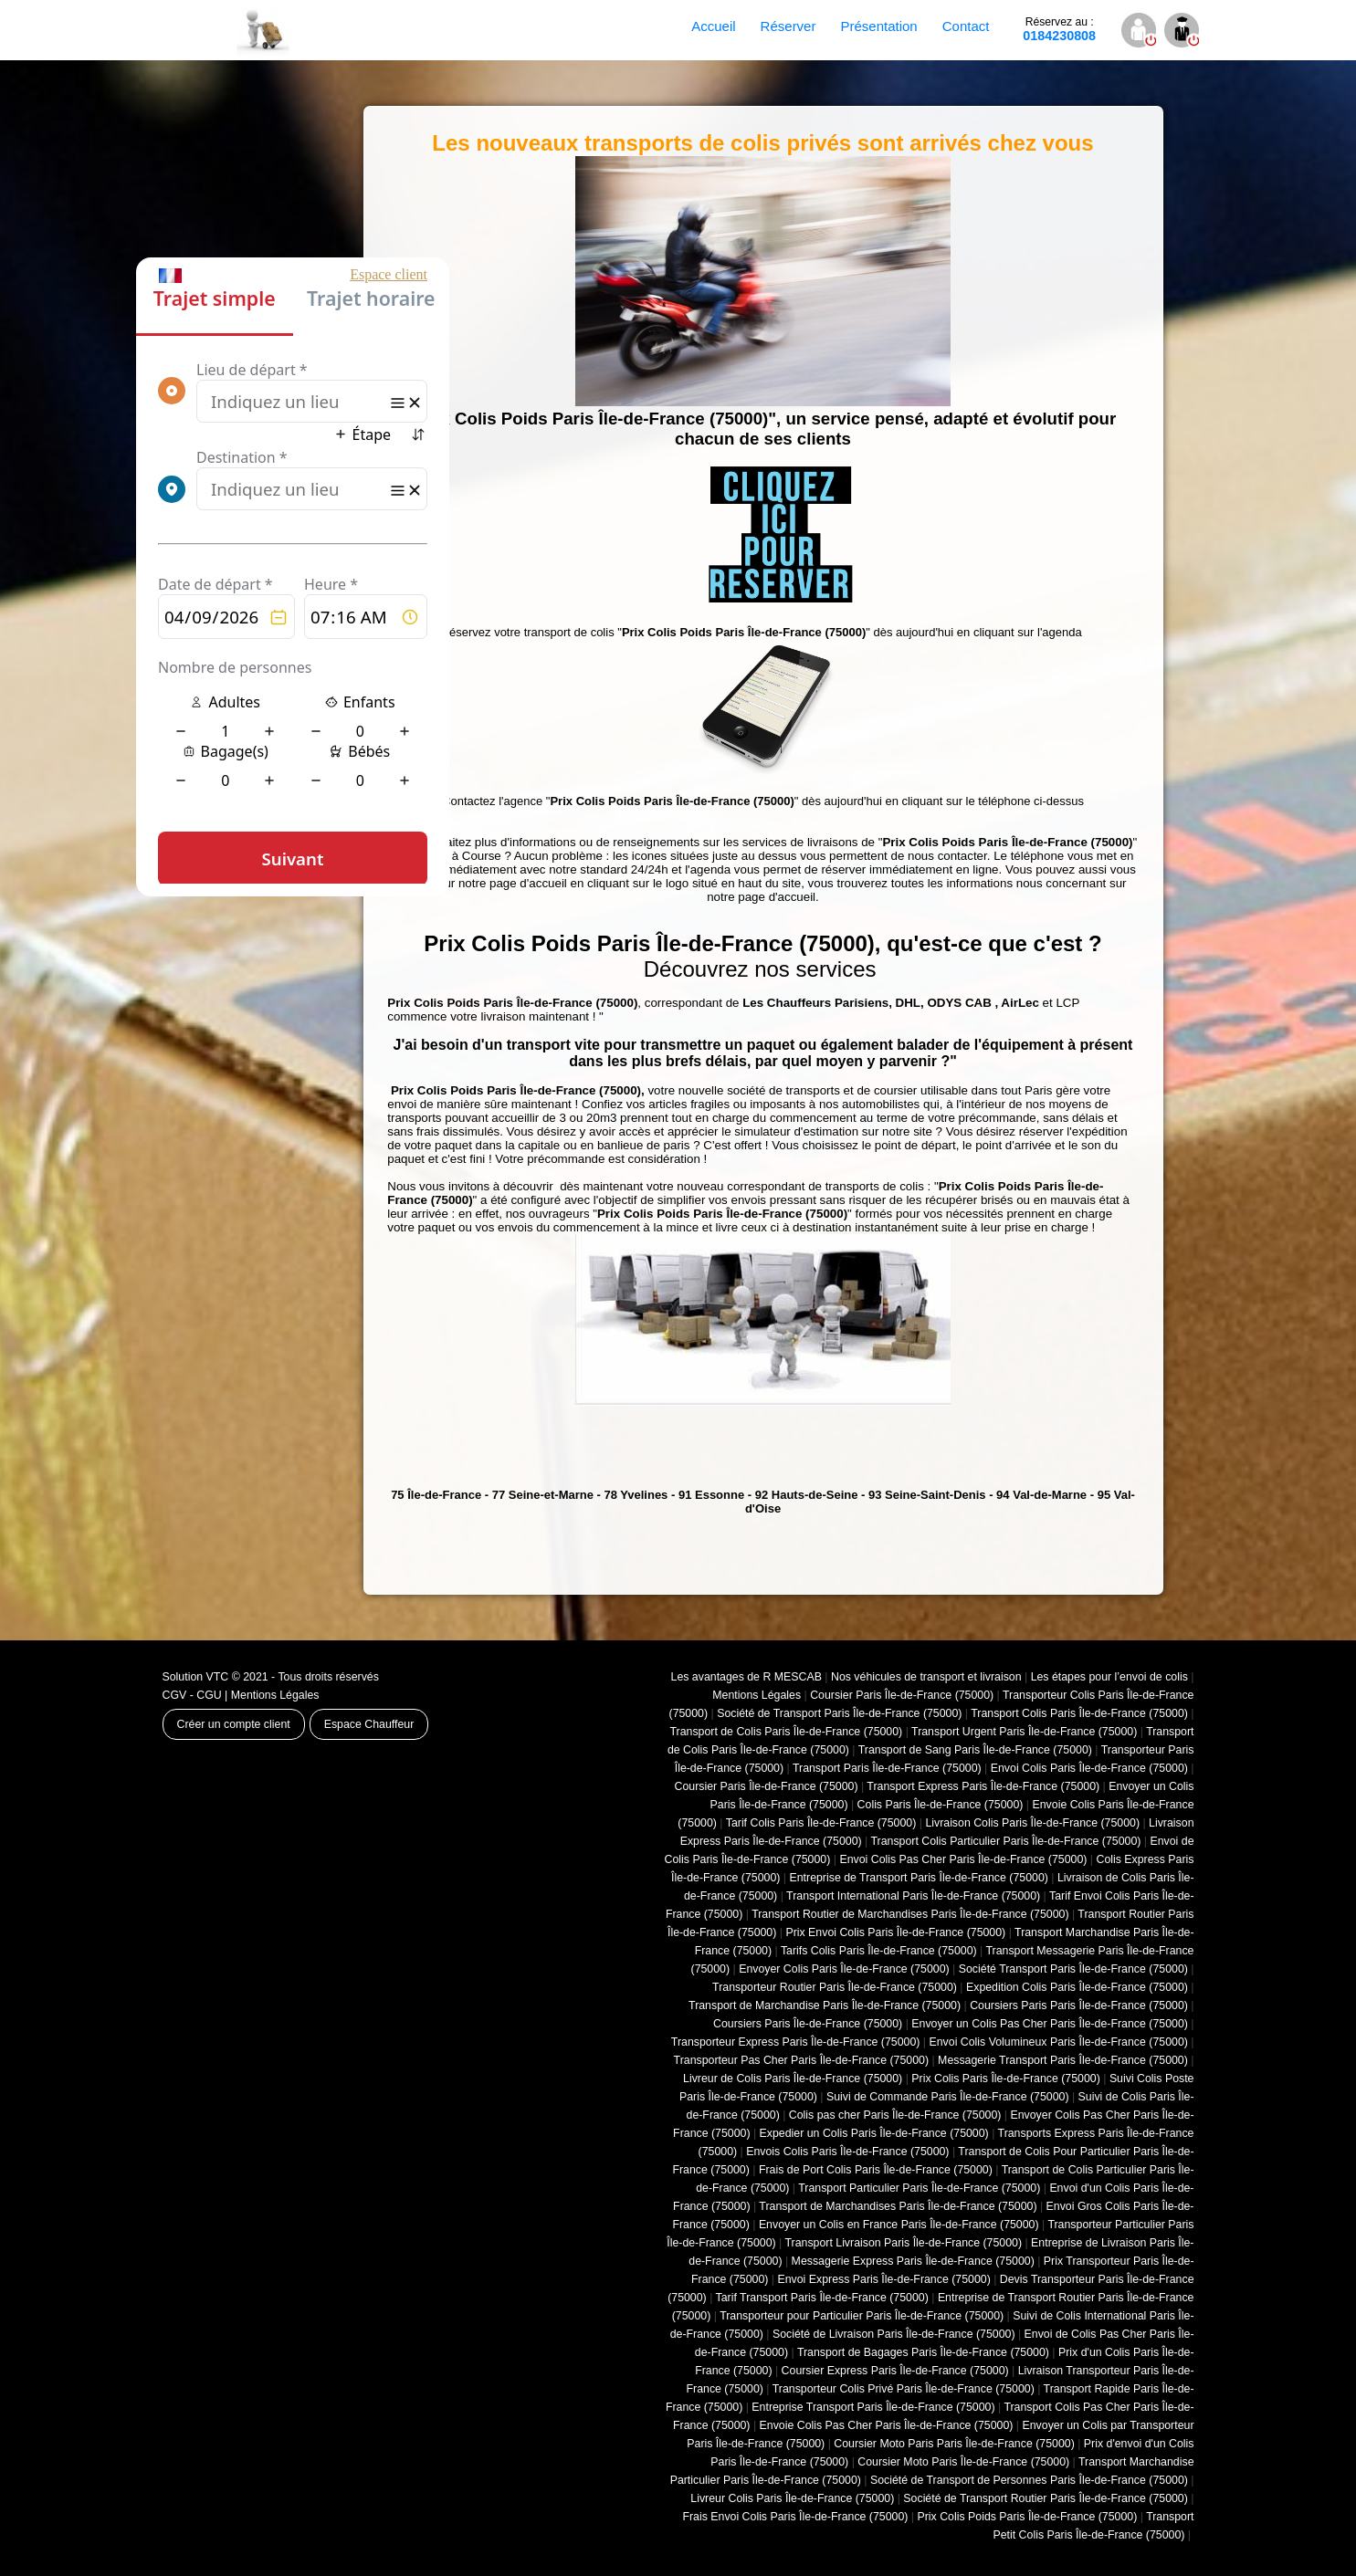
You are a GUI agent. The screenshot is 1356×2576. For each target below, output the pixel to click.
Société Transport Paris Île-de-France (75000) (1073, 1969)
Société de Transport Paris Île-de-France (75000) (839, 1713)
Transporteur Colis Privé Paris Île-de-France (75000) (904, 2388)
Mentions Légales (275, 1695)
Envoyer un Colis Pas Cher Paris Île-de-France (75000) (1049, 2023)
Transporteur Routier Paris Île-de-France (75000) (834, 1987)
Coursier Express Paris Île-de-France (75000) (895, 2370)
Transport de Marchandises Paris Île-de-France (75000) (897, 2206)
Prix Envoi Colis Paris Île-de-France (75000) (895, 1932)
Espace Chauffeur (369, 1724)
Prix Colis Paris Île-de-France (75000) (1005, 2078)
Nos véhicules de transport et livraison (926, 1676)
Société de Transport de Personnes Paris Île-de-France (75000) (1029, 2480)
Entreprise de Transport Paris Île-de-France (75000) (919, 1877)
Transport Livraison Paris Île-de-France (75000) (903, 2242)
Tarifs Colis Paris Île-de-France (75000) (879, 1950)
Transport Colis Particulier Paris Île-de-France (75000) (1005, 1841)
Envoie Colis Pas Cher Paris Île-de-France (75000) (887, 2425)
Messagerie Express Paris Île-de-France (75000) (913, 2261)
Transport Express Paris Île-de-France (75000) (983, 1786)
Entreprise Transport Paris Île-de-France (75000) (873, 2407)
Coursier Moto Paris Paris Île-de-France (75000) (954, 2443)
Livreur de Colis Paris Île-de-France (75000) (792, 2078)
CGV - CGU (192, 1695)
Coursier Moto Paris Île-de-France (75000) (963, 2462)
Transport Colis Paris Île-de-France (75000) (1079, 1713)
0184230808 (1059, 29)
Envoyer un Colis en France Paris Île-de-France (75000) (899, 2224)
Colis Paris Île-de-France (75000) (940, 1804)
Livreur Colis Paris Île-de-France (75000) (792, 2498)
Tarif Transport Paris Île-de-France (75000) (822, 2297)
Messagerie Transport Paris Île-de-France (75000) (1063, 2060)
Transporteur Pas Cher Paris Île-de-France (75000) (801, 2060)
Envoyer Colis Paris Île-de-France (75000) (844, 1969)
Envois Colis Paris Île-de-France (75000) (847, 2151)
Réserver (788, 26)
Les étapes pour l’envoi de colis (1109, 1676)
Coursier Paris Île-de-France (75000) (901, 1695)
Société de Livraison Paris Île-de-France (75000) (894, 2334)
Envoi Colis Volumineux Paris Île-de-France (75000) (1059, 2042)
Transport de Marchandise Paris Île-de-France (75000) (825, 2005)
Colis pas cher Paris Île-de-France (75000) (895, 2115)
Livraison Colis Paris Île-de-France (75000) (1032, 1823)
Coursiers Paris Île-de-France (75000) (807, 2023)
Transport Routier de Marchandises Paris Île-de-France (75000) (910, 1914)
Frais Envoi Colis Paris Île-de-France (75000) (795, 2516)
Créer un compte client (233, 1724)
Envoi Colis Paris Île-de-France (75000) (1089, 1768)
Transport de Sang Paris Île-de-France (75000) (975, 1750)
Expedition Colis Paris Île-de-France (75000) (1077, 1987)
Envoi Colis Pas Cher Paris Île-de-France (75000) (963, 1859)
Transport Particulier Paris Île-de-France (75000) (919, 2188)
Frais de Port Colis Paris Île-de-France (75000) (876, 2169)
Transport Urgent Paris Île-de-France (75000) (1024, 1731)
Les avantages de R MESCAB (746, 1676)
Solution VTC (196, 1676)
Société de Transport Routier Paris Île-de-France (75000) (1045, 2498)
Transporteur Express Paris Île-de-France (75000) (795, 2042)
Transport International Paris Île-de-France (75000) (913, 1896)
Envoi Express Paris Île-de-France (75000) (883, 2279)
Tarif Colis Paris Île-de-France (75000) (821, 1823)
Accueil (713, 26)
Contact (966, 26)
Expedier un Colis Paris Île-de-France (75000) (874, 2133)
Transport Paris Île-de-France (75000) (887, 1768)
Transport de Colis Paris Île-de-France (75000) (785, 1731)
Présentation (878, 26)
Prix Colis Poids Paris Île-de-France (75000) (1027, 2516)
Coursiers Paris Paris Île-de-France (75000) (1079, 2005)
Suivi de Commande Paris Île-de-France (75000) (947, 2096)
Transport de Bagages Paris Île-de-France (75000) (923, 2352)
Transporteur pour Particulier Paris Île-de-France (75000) (862, 2315)
